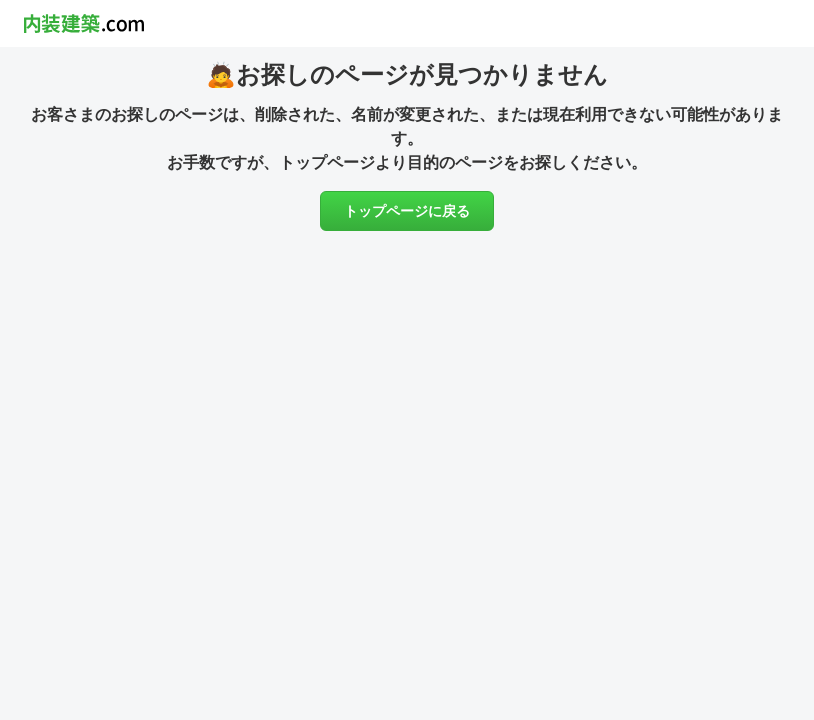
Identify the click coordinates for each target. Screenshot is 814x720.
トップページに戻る (407, 211)
